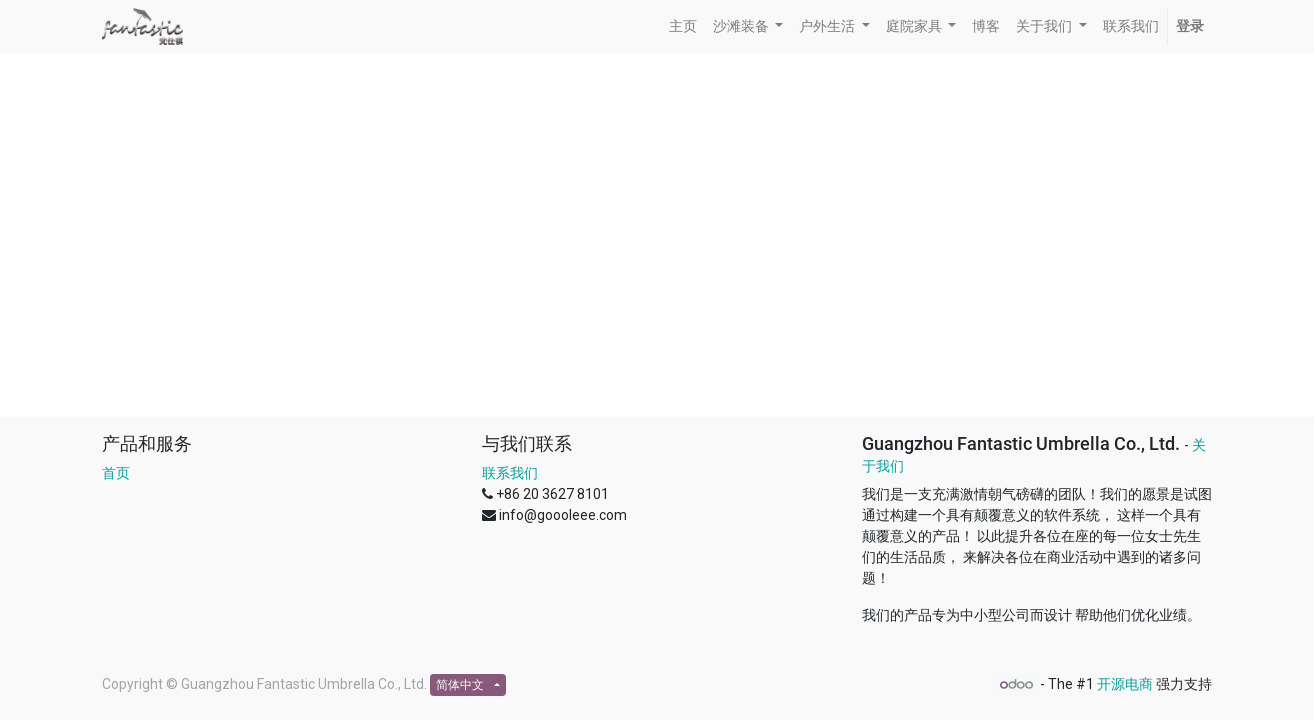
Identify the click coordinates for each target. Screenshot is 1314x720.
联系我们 (510, 473)
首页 (116, 473)
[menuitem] (683, 26)
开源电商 (1125, 684)
